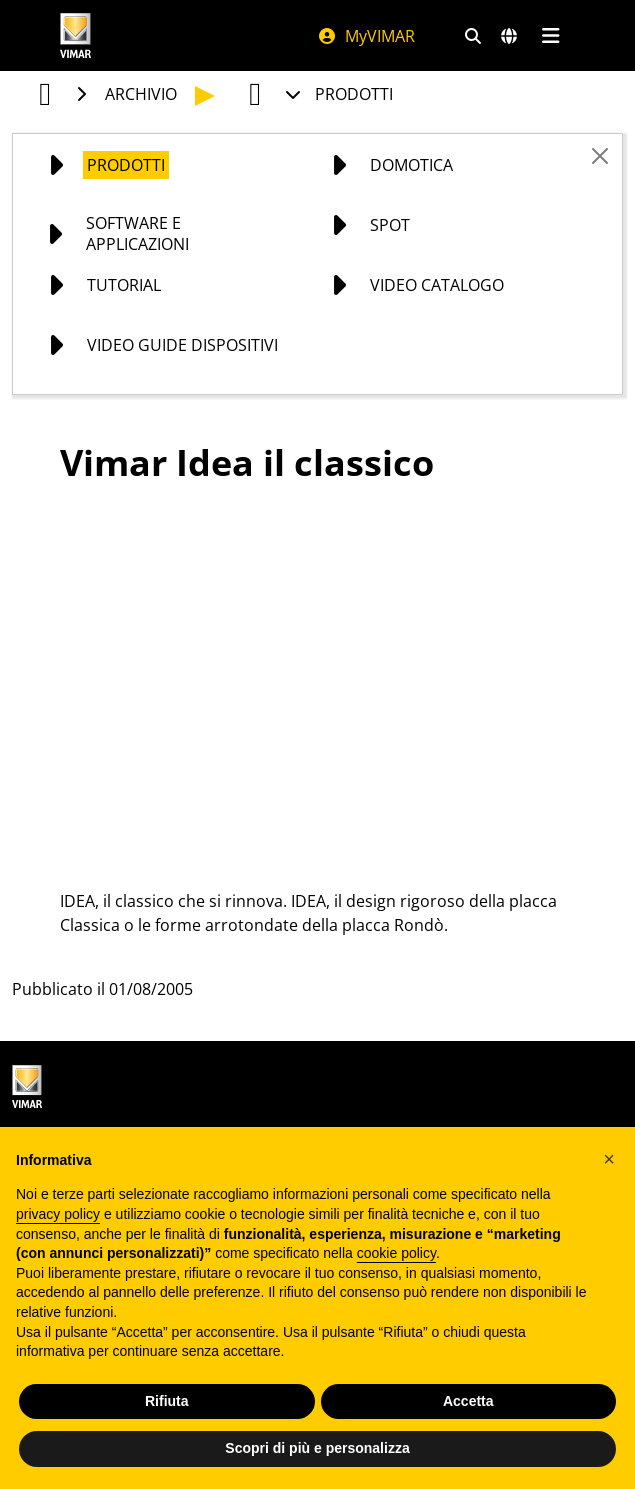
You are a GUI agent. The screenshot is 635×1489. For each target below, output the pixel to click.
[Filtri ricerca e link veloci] (473, 36)
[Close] (600, 156)
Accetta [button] (468, 1401)
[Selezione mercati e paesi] (509, 36)
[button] (609, 1159)
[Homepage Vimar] (76, 35)
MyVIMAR (366, 36)
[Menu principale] (551, 36)
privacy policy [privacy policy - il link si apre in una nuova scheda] (58, 1214)
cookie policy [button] (396, 1253)
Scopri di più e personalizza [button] (317, 1448)
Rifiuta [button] (167, 1401)
